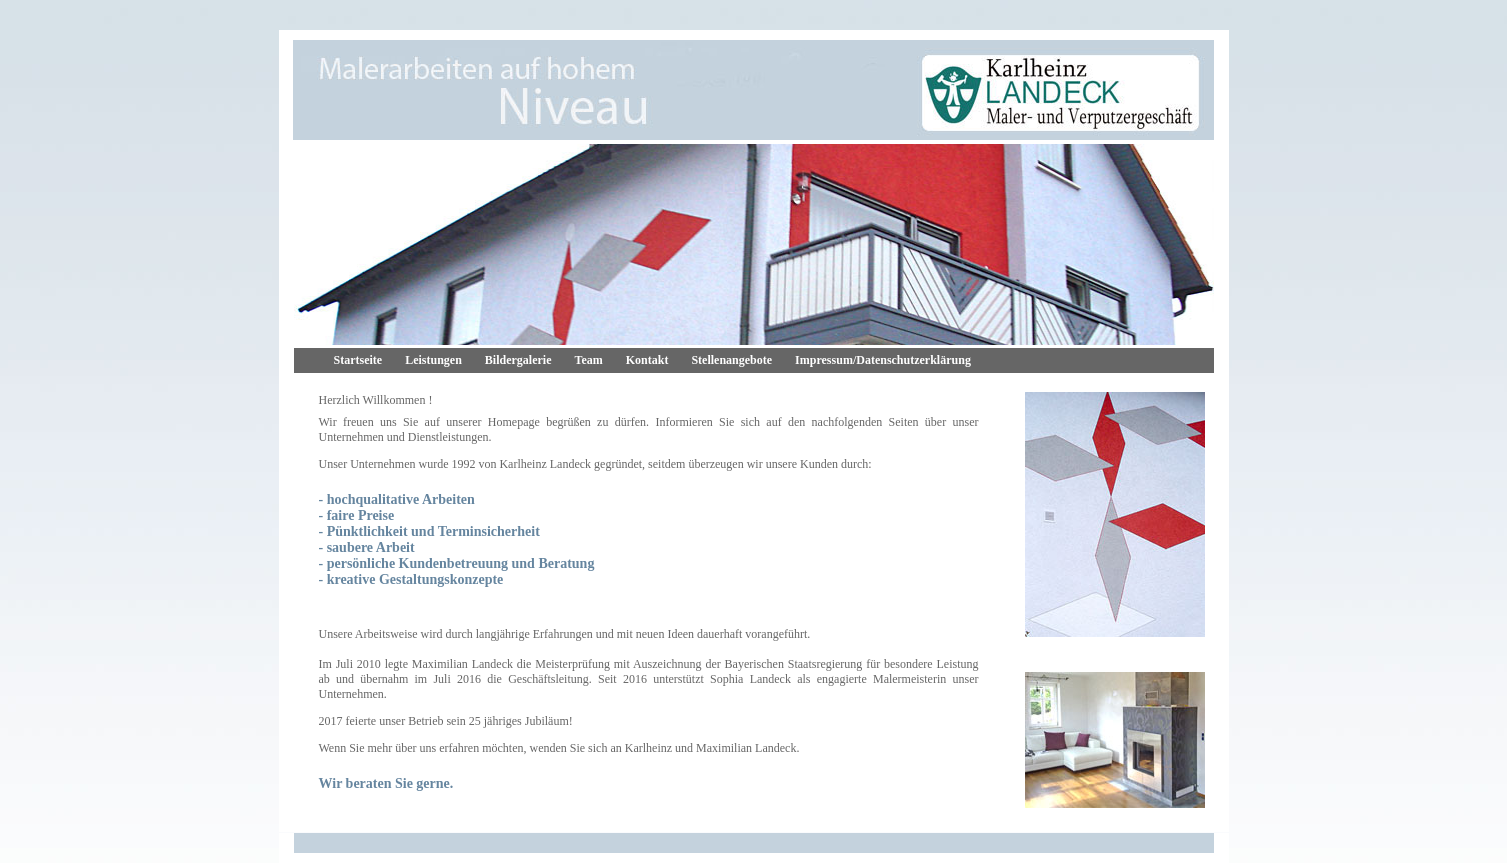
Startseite (358, 360)
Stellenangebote (731, 360)
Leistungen (433, 360)
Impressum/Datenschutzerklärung (883, 360)
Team (589, 360)
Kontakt (647, 360)
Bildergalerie (518, 360)
